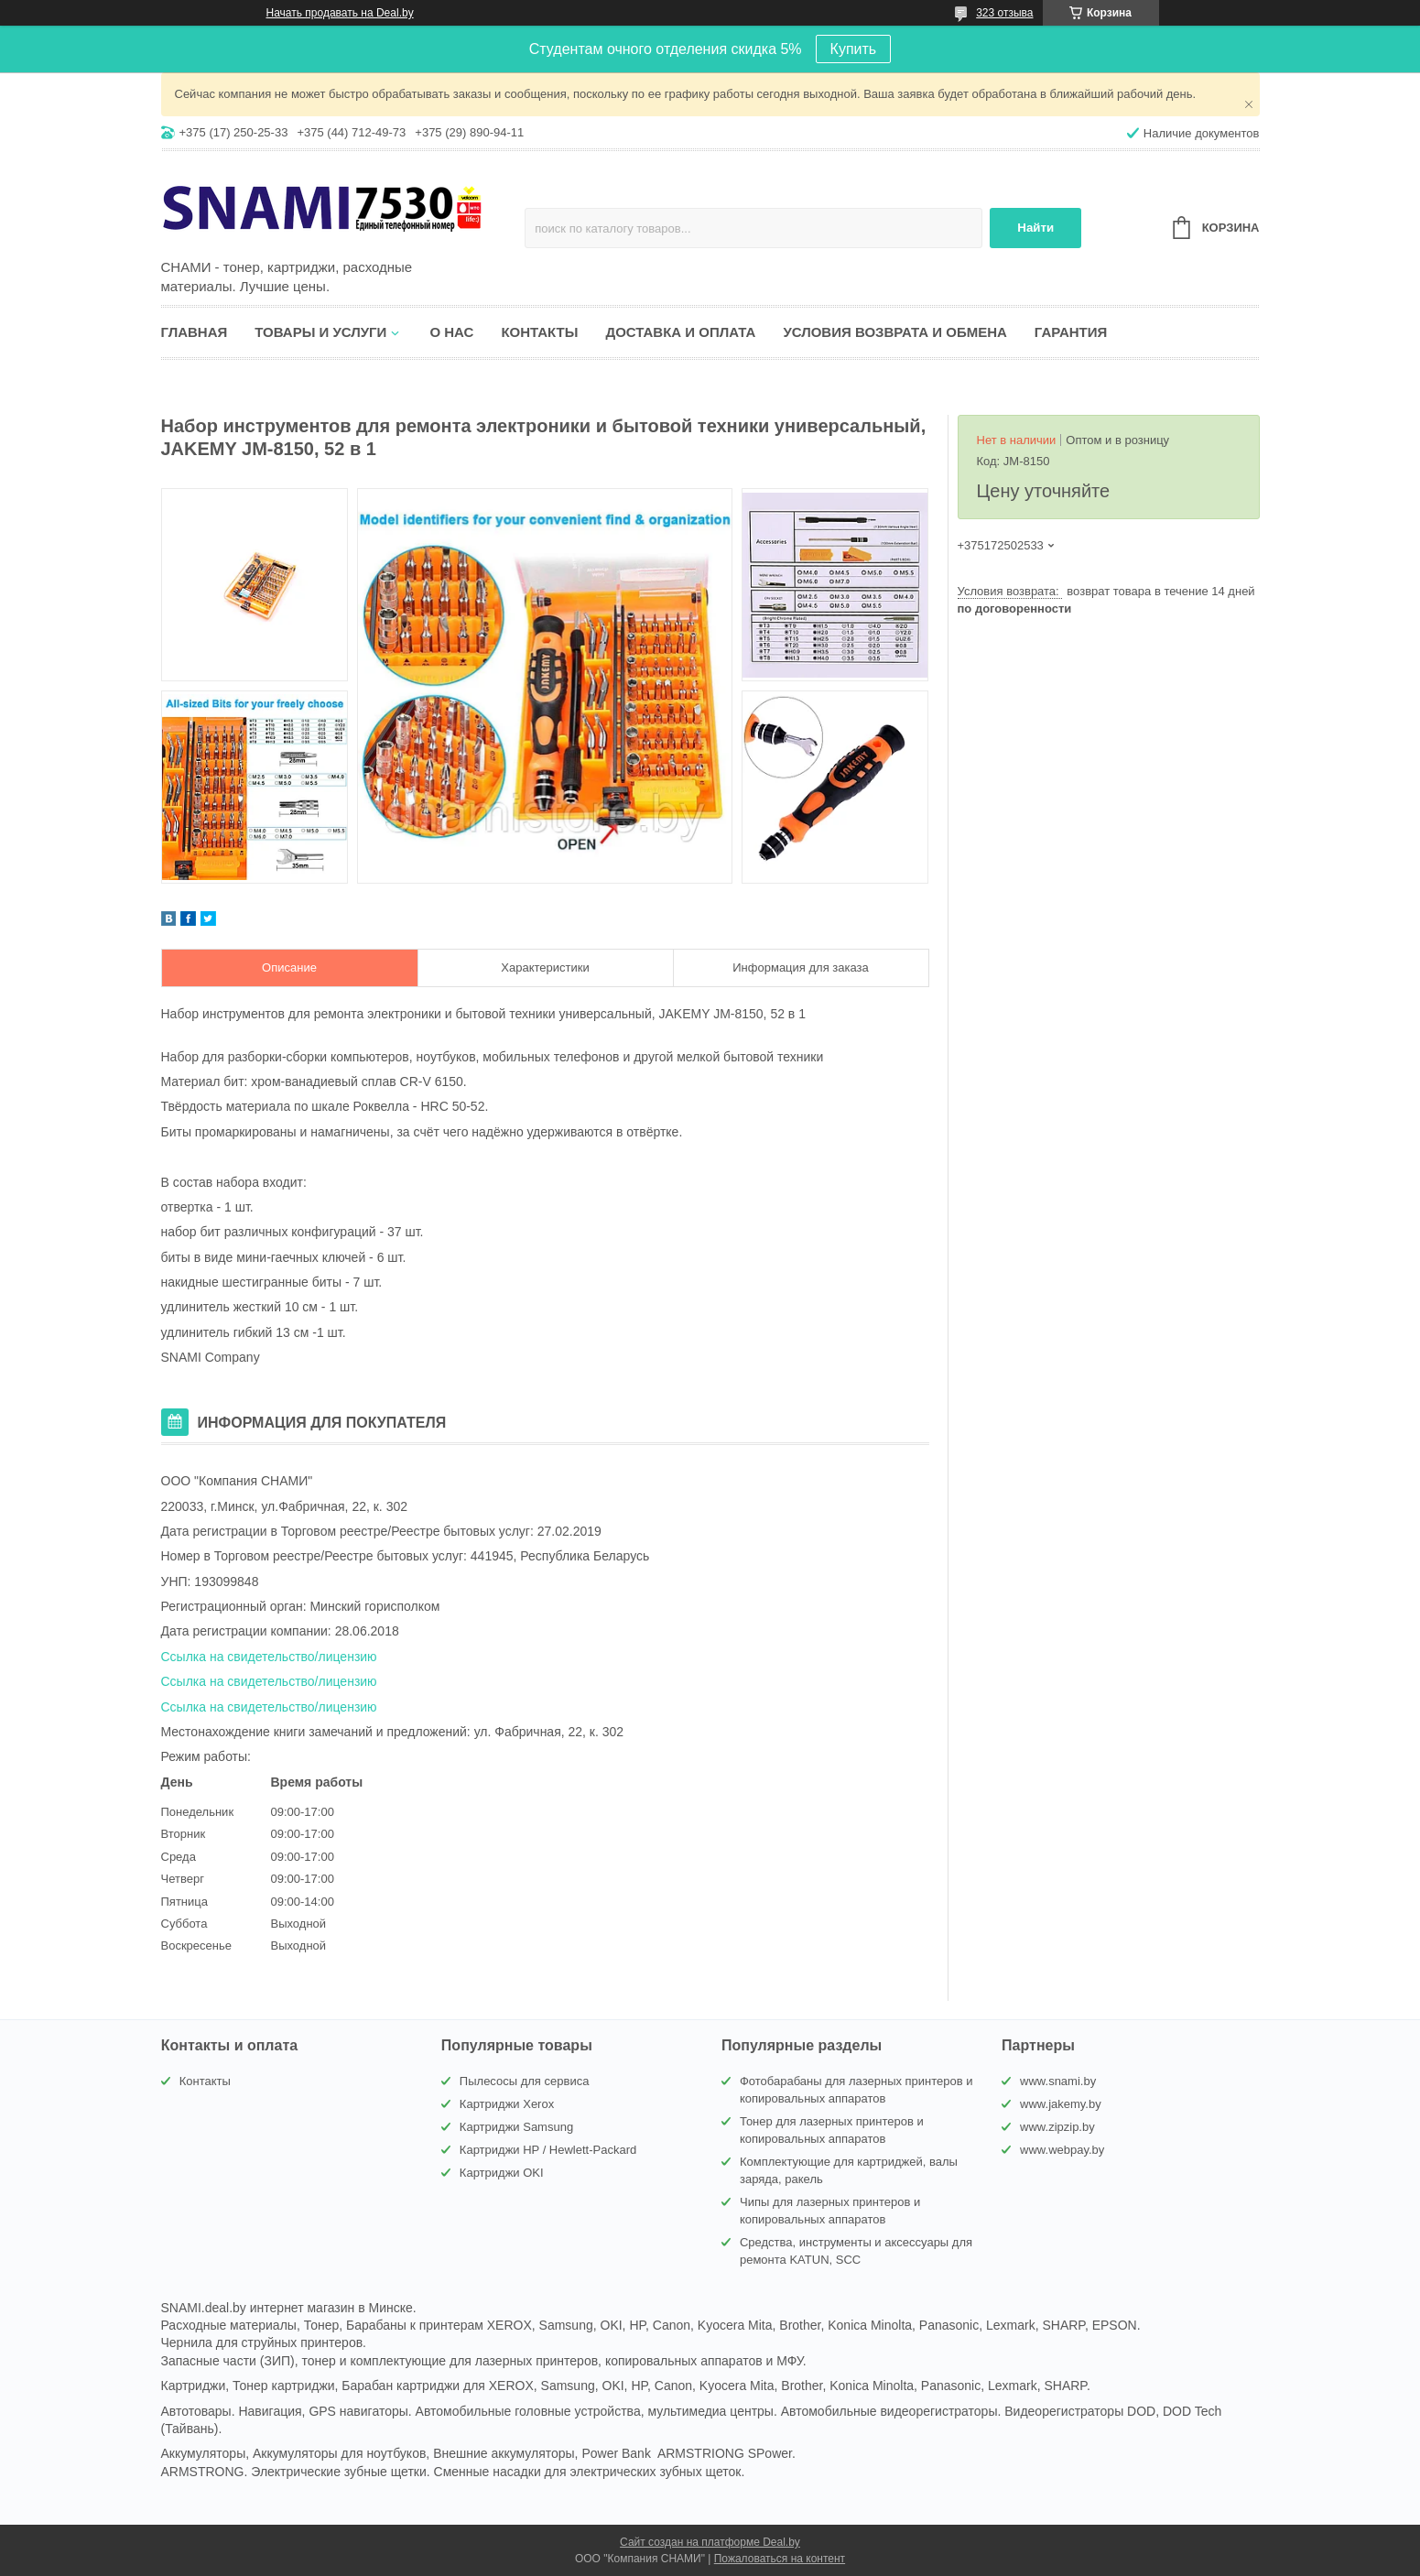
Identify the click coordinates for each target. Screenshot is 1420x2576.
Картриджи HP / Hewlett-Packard (548, 2150)
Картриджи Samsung (516, 2127)
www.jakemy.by (1060, 2104)
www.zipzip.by (1057, 2127)
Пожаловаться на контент (779, 2558)
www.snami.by (1058, 2081)
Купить (853, 49)
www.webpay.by (1062, 2150)
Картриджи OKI (502, 2172)
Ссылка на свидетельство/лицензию (269, 1656)
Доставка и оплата (680, 332)
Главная (194, 332)
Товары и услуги (320, 332)
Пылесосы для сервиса (525, 2081)
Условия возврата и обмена (894, 332)
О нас (451, 332)
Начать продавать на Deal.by (340, 12)
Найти (1035, 227)
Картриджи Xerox (507, 2104)
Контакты (539, 332)
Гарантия (1071, 332)
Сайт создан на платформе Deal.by (710, 2542)
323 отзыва (1004, 12)
